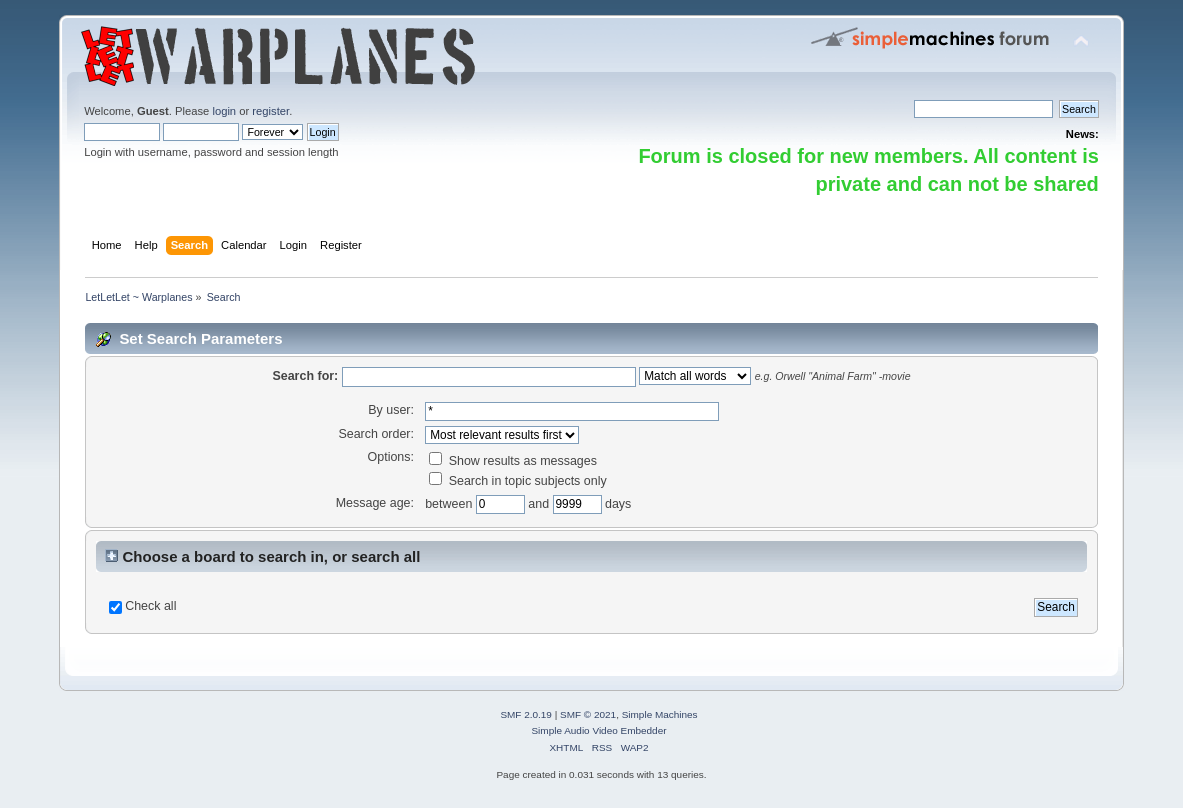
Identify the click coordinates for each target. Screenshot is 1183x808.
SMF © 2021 (588, 714)
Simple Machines (660, 714)
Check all (150, 606)
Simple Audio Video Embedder (598, 730)
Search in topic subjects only (518, 481)
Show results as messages (513, 461)
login (224, 111)
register (270, 111)
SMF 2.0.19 (526, 714)
